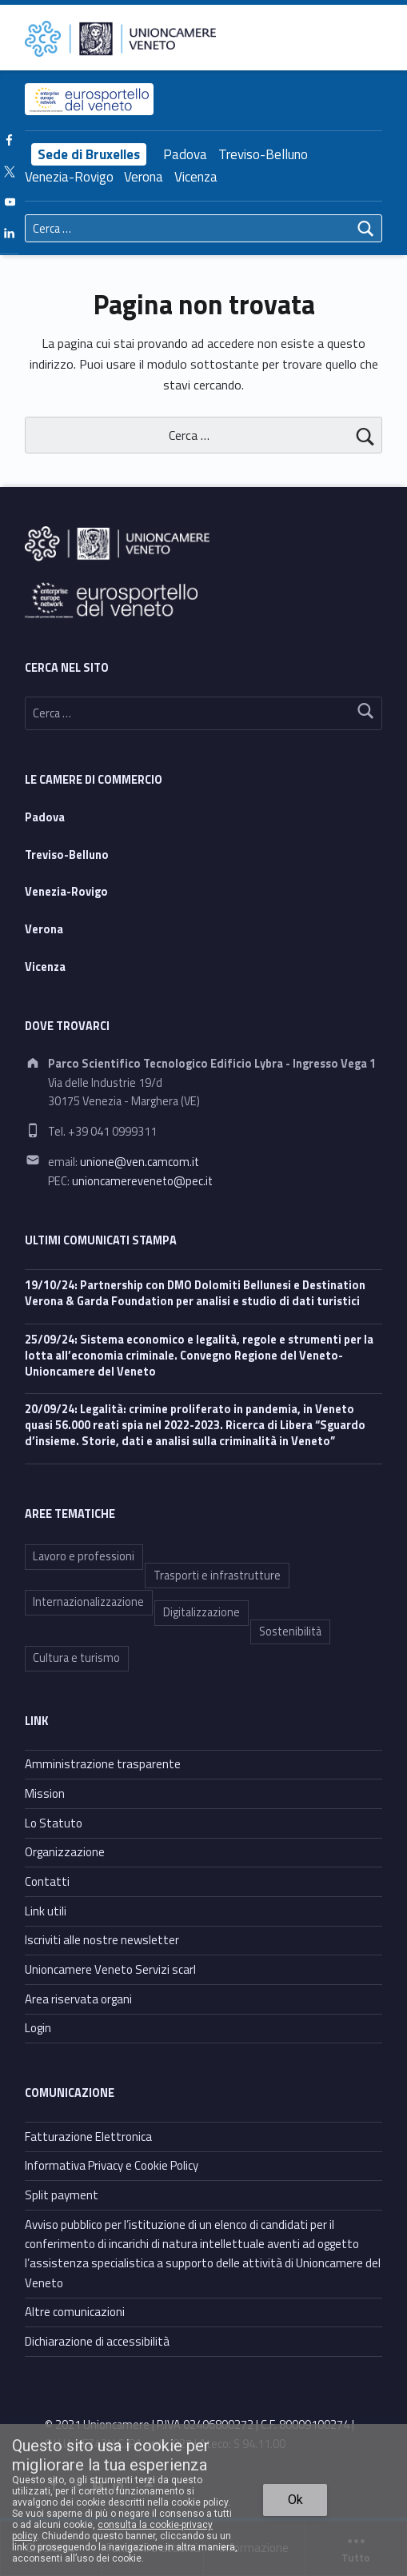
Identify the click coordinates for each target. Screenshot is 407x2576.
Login (38, 2028)
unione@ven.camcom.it (139, 1162)
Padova (185, 154)
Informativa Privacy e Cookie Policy (111, 2165)
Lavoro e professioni (83, 1556)
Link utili (45, 1911)
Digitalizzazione (201, 1612)
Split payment (61, 2195)
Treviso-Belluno (263, 154)
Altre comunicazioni (75, 2311)
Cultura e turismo (76, 1658)
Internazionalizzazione (88, 1602)
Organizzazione (65, 1852)
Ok (295, 2499)
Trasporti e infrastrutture (217, 1575)
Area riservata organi (78, 1999)
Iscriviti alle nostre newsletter (102, 1940)
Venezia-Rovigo (69, 176)
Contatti (47, 1881)
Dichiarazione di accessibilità (97, 2341)
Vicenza (195, 176)
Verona (143, 176)
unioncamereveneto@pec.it (142, 1181)
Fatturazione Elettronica (88, 2136)
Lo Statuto (53, 1823)
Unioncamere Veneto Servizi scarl (110, 1969)
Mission (45, 1793)
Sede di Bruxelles (89, 154)
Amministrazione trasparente (103, 1764)
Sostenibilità (290, 1631)
